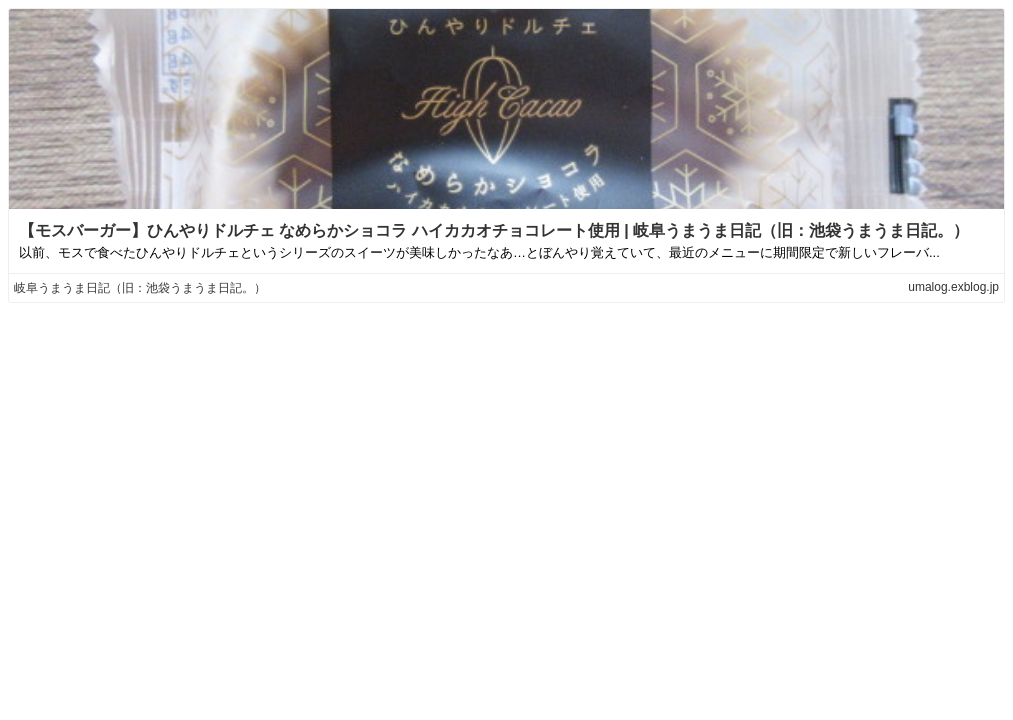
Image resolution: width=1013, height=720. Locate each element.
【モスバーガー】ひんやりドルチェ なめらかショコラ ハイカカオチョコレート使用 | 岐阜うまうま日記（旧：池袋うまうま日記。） (494, 230)
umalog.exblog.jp (953, 287)
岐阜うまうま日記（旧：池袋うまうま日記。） (140, 288)
